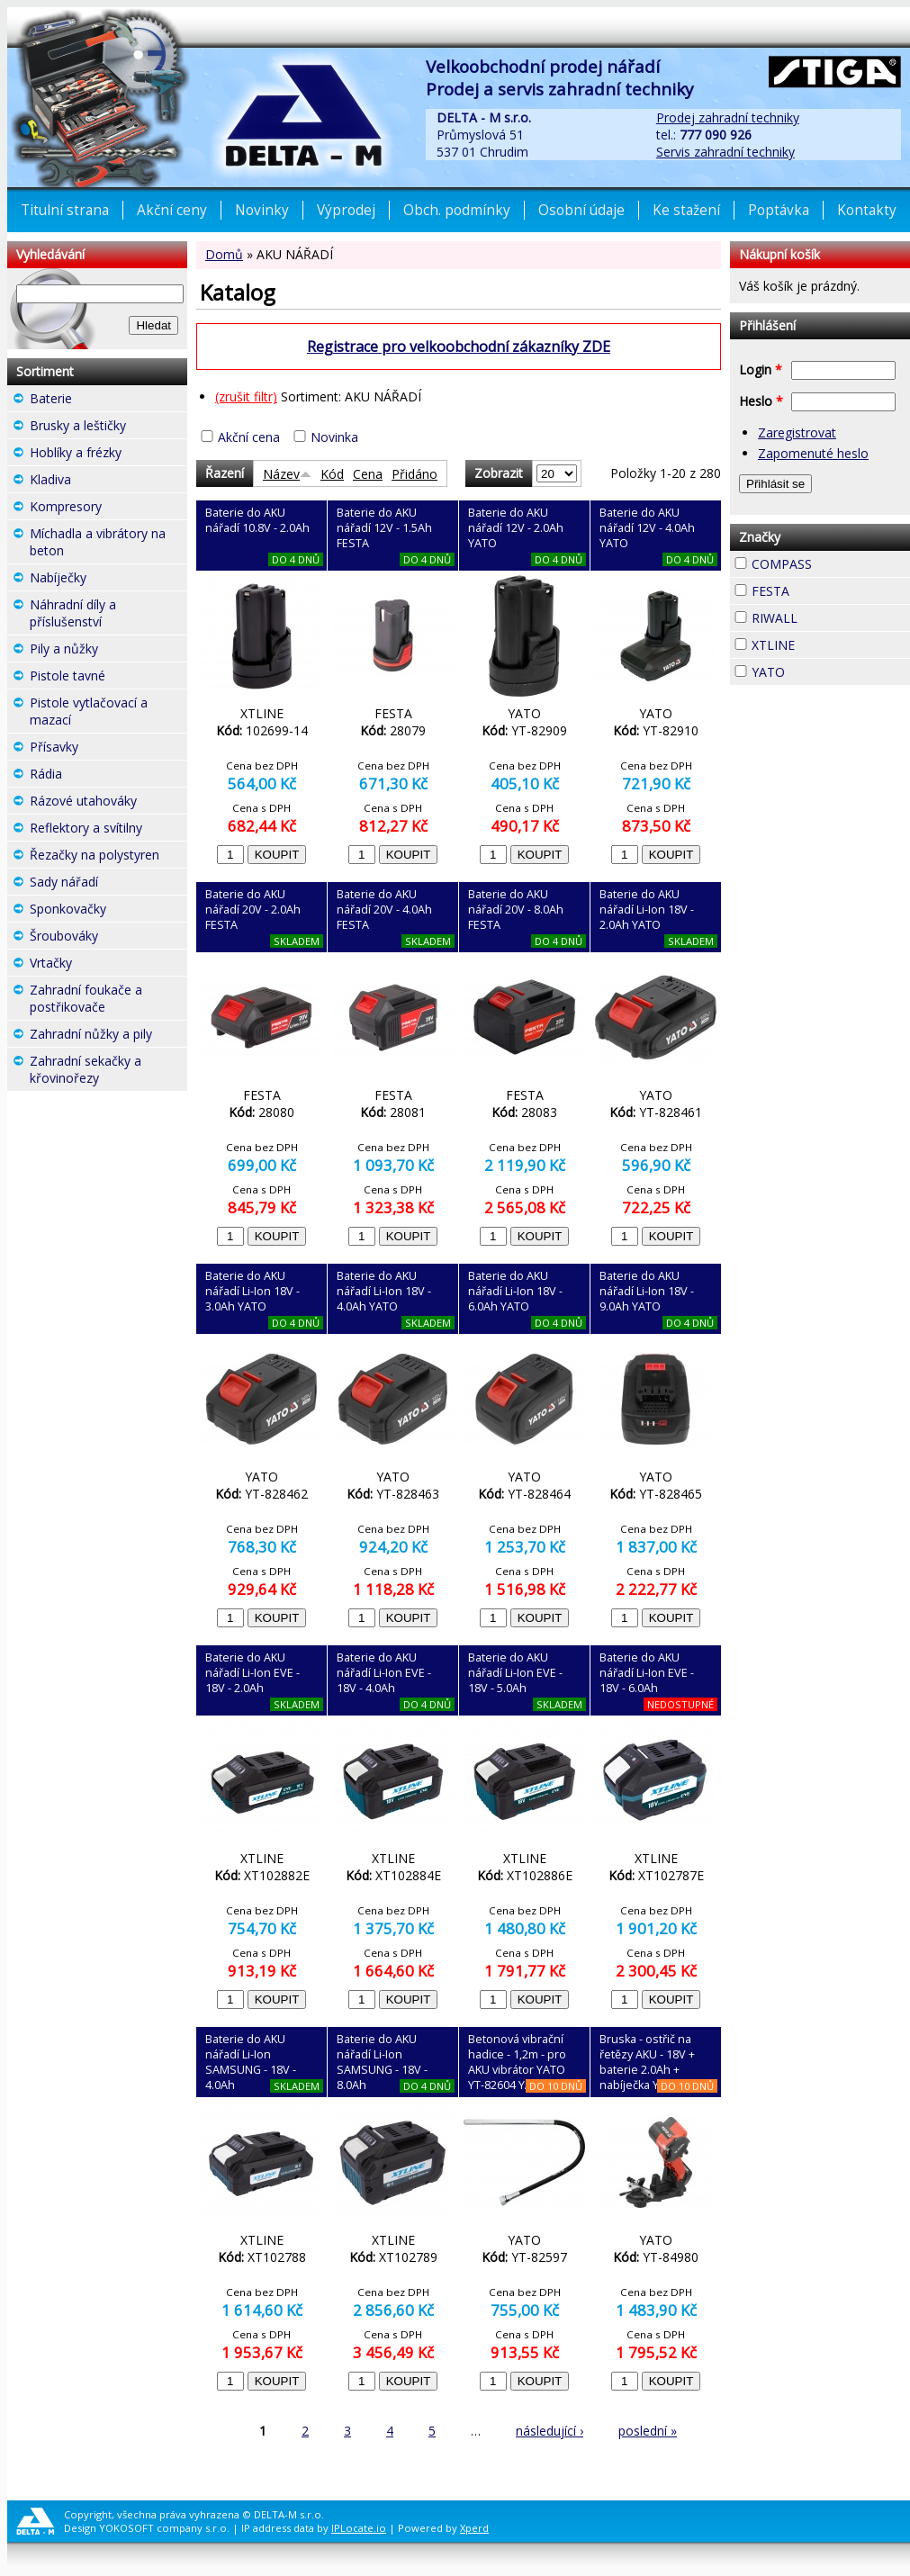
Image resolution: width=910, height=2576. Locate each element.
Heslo (761, 401)
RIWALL (830, 615)
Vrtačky (104, 962)
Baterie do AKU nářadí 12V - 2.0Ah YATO (515, 528)
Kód (332, 473)
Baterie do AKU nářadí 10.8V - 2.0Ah (257, 520)
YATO (817, 669)
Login (760, 369)
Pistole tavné (108, 678)
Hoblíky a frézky (108, 454)
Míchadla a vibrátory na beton (108, 544)
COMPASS (831, 564)
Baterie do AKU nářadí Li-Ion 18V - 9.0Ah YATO (646, 1291)
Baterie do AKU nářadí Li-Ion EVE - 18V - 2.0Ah (252, 1673)
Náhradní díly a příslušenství (108, 615)
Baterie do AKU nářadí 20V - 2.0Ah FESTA (253, 909)
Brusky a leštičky (108, 427)
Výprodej (346, 210)
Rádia (94, 773)
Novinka (334, 437)
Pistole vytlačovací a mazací (108, 713)
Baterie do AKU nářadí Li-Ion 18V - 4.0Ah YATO (384, 1291)
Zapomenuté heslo (813, 453)
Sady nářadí (108, 884)
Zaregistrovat (797, 432)
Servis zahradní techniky (725, 151)
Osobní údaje (581, 210)
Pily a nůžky (108, 651)
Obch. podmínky (456, 210)
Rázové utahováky (108, 803)
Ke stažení (686, 210)
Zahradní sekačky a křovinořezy (108, 1071)
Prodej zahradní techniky (727, 117)
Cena (368, 473)
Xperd (474, 2528)
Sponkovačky (108, 911)
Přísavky (108, 749)
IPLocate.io (358, 2528)
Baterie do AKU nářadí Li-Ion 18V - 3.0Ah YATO (252, 1291)
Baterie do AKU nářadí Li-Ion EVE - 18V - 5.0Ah (515, 1673)
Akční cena (249, 437)
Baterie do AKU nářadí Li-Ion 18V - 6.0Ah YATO (515, 1291)
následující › (549, 2430)
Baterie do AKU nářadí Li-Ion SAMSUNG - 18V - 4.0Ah (250, 2062)
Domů (224, 254)
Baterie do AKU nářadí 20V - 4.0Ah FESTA (384, 909)
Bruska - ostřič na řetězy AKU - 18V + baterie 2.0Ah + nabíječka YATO (647, 2062)
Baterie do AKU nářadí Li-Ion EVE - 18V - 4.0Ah (384, 1673)
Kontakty (866, 210)
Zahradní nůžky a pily (108, 1036)
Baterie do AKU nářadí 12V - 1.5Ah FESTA (384, 528)
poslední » (647, 2430)
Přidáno (414, 473)
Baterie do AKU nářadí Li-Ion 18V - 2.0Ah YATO (646, 909)
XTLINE (827, 642)
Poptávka (778, 210)
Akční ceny (172, 210)
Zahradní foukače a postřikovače (108, 1000)
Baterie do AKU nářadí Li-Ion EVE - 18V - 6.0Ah (646, 1673)
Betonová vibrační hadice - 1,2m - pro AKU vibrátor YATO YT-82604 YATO (517, 2062)
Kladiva (103, 479)
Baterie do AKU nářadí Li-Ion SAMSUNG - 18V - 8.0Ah (382, 2062)
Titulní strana (65, 210)
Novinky (262, 210)
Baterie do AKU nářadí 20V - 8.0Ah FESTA (515, 909)
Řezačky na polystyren (108, 857)
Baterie (104, 398)
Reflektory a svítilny (108, 830)
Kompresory (108, 508)
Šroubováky (108, 938)
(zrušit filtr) (246, 396)
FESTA (822, 588)
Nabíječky (108, 579)
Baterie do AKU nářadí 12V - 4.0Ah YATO (647, 528)
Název (287, 473)
